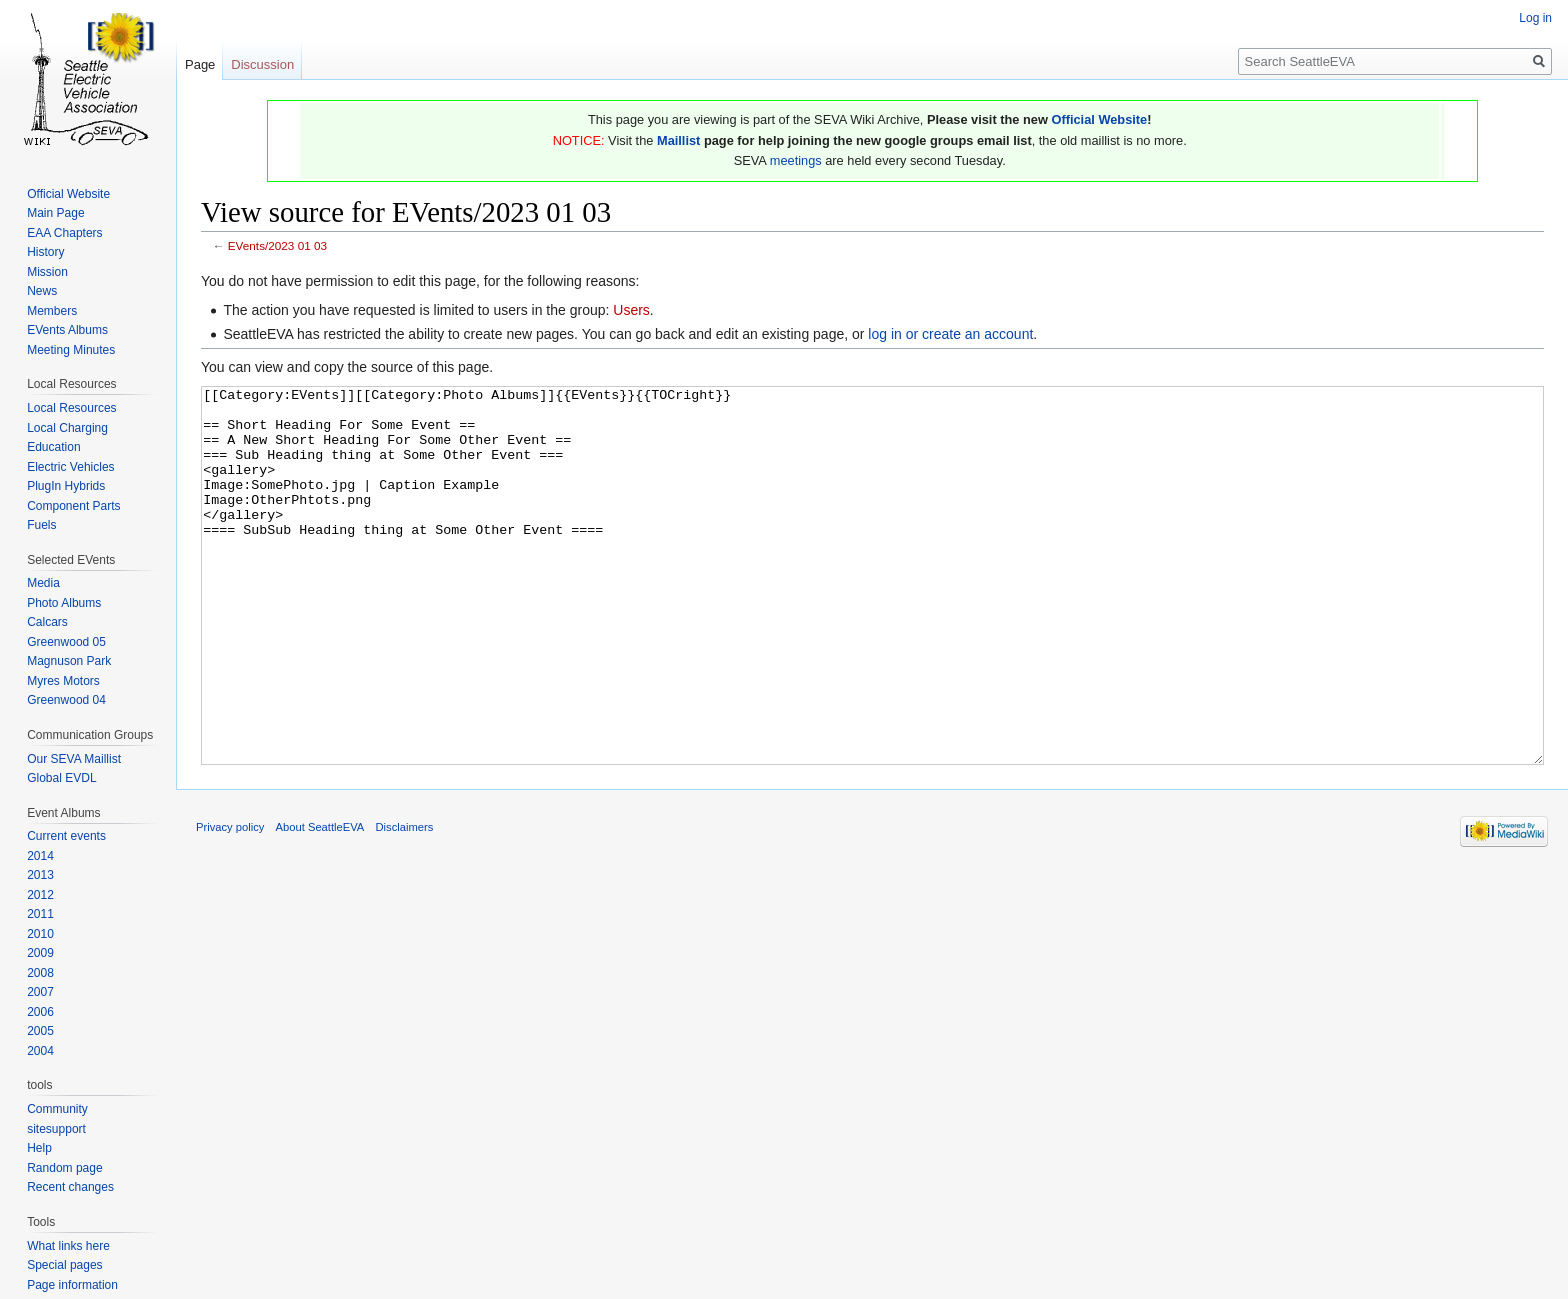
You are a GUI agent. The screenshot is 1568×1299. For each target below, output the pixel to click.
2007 (40, 992)
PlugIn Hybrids (66, 486)
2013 (40, 875)
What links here (68, 1246)
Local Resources (71, 408)
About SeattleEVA (320, 902)
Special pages (64, 1265)
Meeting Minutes (71, 350)
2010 (40, 934)
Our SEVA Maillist (74, 759)
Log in (1535, 18)
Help (39, 1148)
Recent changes (70, 1187)
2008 (40, 973)
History (45, 252)
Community (57, 1109)
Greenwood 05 (66, 642)
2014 (40, 856)
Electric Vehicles (70, 467)
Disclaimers (405, 902)
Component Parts (73, 506)
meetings (796, 160)
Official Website (1099, 119)
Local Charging (67, 428)
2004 (40, 1051)
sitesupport (56, 1129)
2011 (40, 914)
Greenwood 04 (66, 700)
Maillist (678, 140)
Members (52, 311)
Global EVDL (61, 778)
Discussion (262, 64)
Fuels (41, 525)
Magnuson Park (69, 661)
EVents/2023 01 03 (277, 245)
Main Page (55, 213)
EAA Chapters (64, 233)
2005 (40, 1031)
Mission (47, 272)
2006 (40, 1012)
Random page (64, 1168)
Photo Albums (64, 603)
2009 (40, 953)
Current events (66, 836)
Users (631, 310)
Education (53, 447)
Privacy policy (230, 902)
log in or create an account (950, 334)
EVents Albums (67, 330)
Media (43, 583)
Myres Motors (63, 681)
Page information (72, 1285)
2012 (40, 895)
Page (200, 64)
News (42, 291)
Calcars (47, 622)
